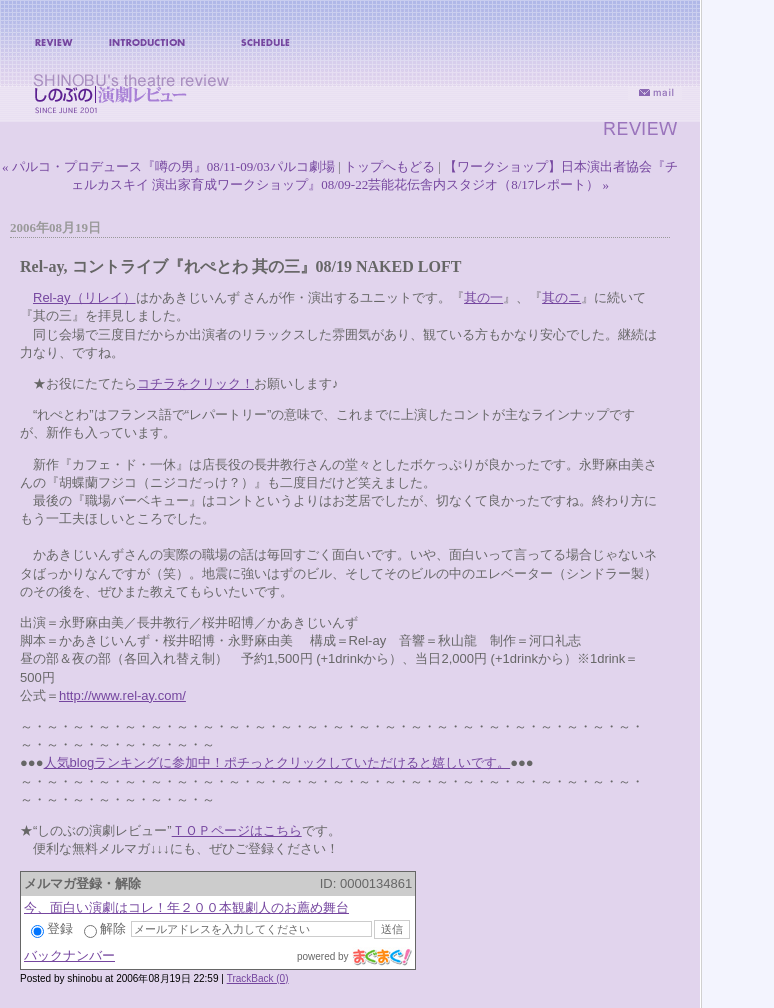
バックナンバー (69, 955)
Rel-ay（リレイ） (84, 297)
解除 (105, 928)
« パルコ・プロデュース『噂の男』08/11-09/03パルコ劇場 (168, 166)
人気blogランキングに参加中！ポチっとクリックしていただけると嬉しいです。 (277, 762)
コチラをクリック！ (195, 383)
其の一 (483, 297)
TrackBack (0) (258, 978)
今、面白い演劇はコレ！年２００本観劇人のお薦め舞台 (186, 907)
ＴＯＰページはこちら (237, 830)
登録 (52, 928)
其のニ (561, 297)
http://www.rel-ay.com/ (122, 695)
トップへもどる (389, 166)
